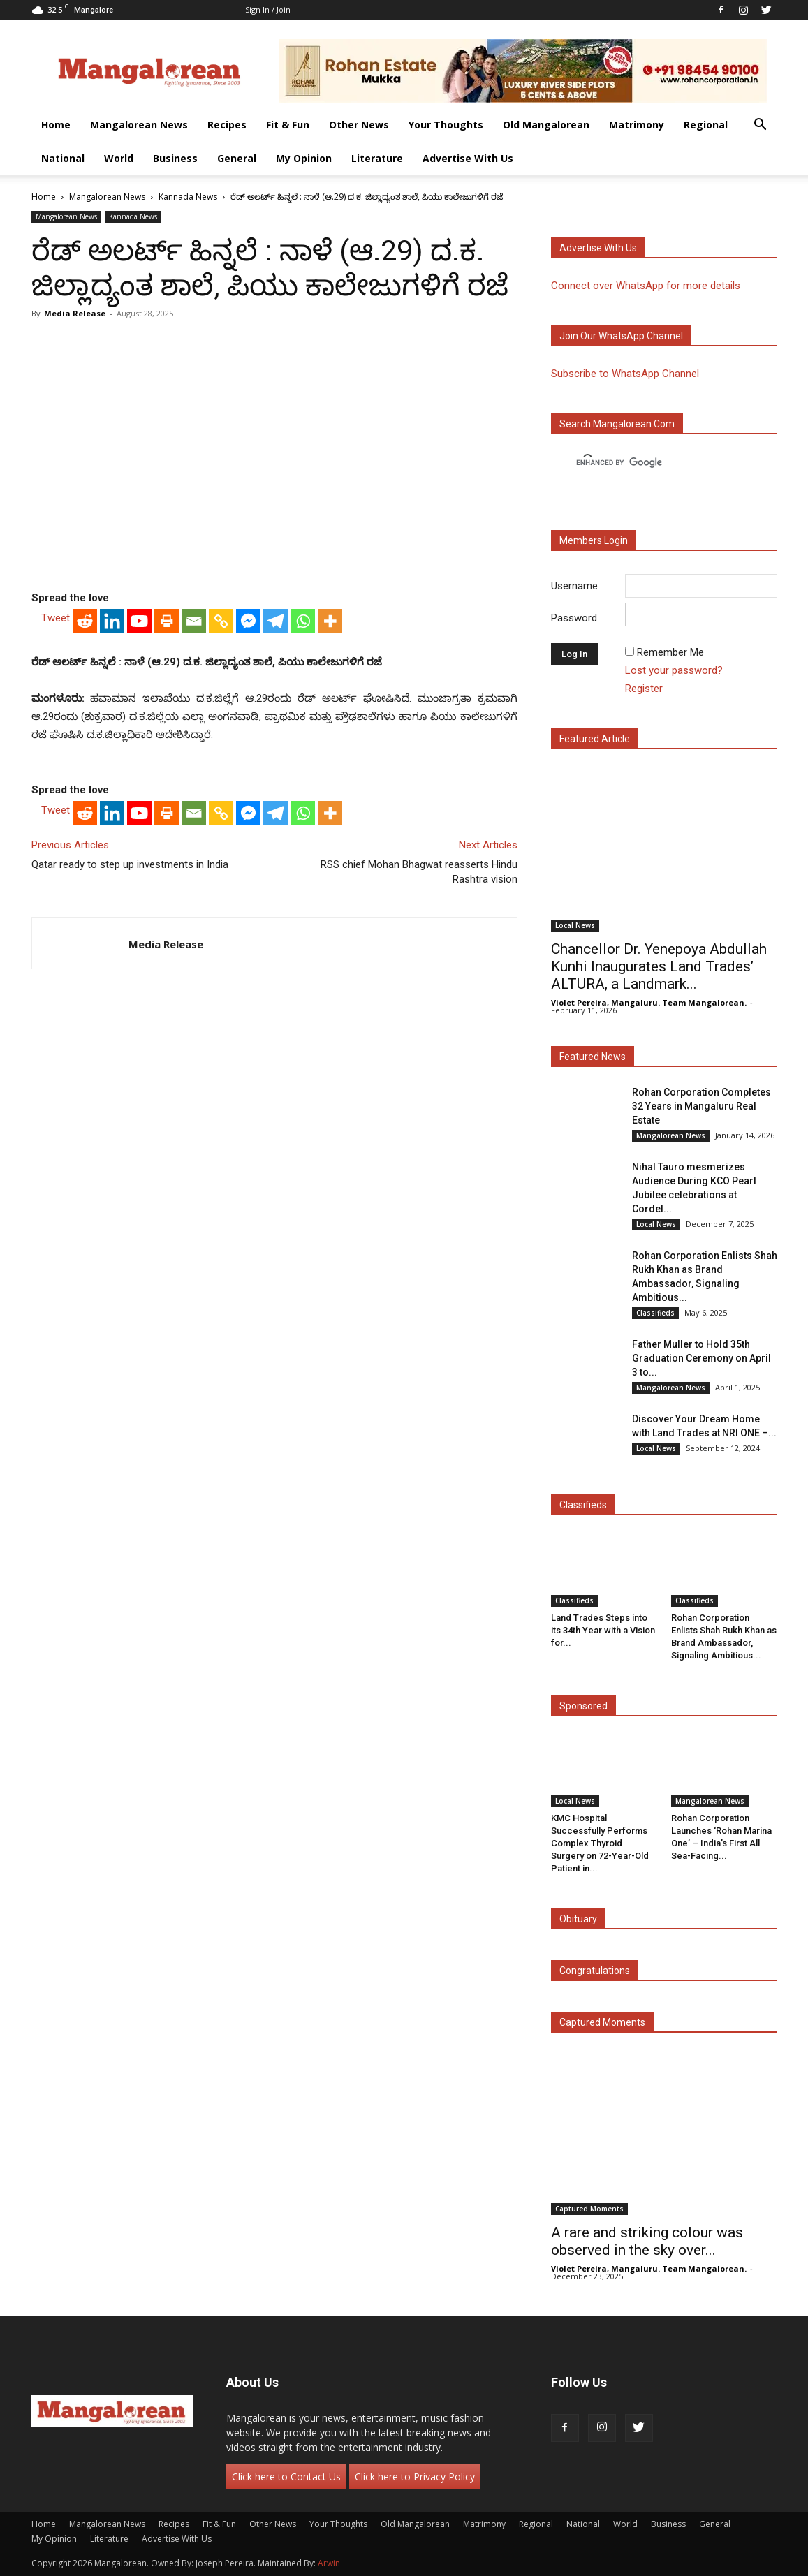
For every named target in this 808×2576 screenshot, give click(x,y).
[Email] (194, 621)
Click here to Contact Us (286, 2476)
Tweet (55, 618)
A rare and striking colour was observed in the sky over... (647, 2241)
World (118, 158)
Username (574, 586)
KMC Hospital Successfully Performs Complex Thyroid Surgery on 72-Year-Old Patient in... (600, 1843)
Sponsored (583, 1706)
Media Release (74, 313)
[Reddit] (85, 621)
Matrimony (636, 124)
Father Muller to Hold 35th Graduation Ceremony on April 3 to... (701, 1358)
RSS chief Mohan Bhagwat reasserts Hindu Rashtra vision (419, 871)
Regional (706, 124)
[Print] (166, 621)
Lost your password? (674, 670)
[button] (760, 126)
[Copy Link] (221, 621)
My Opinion (304, 158)
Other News (359, 124)
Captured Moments (602, 2022)
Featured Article (594, 738)
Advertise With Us (468, 158)
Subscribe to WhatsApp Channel (625, 373)
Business (175, 158)
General (236, 158)
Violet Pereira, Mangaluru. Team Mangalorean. (649, 1002)
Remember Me (670, 652)
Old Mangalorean (546, 124)
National (63, 158)
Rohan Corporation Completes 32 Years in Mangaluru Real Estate (701, 1106)
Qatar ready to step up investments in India (129, 864)
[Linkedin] (112, 621)
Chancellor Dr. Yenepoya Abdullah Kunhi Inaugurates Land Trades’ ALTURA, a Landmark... (659, 966)
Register (644, 688)
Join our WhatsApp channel (621, 335)
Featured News (592, 1056)
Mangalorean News (139, 124)
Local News (575, 925)
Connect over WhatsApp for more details (645, 285)
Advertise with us (598, 247)
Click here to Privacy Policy (415, 2476)
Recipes (227, 124)
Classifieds (655, 1313)
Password (574, 618)
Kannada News (188, 197)
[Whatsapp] (303, 621)
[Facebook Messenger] (248, 621)
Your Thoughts (446, 124)
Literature (377, 158)
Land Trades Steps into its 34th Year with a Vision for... (603, 1630)
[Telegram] (275, 621)
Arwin (329, 2563)
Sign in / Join (268, 9)
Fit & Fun (287, 124)
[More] (330, 621)
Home (56, 124)
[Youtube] (139, 621)
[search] (651, 463)
